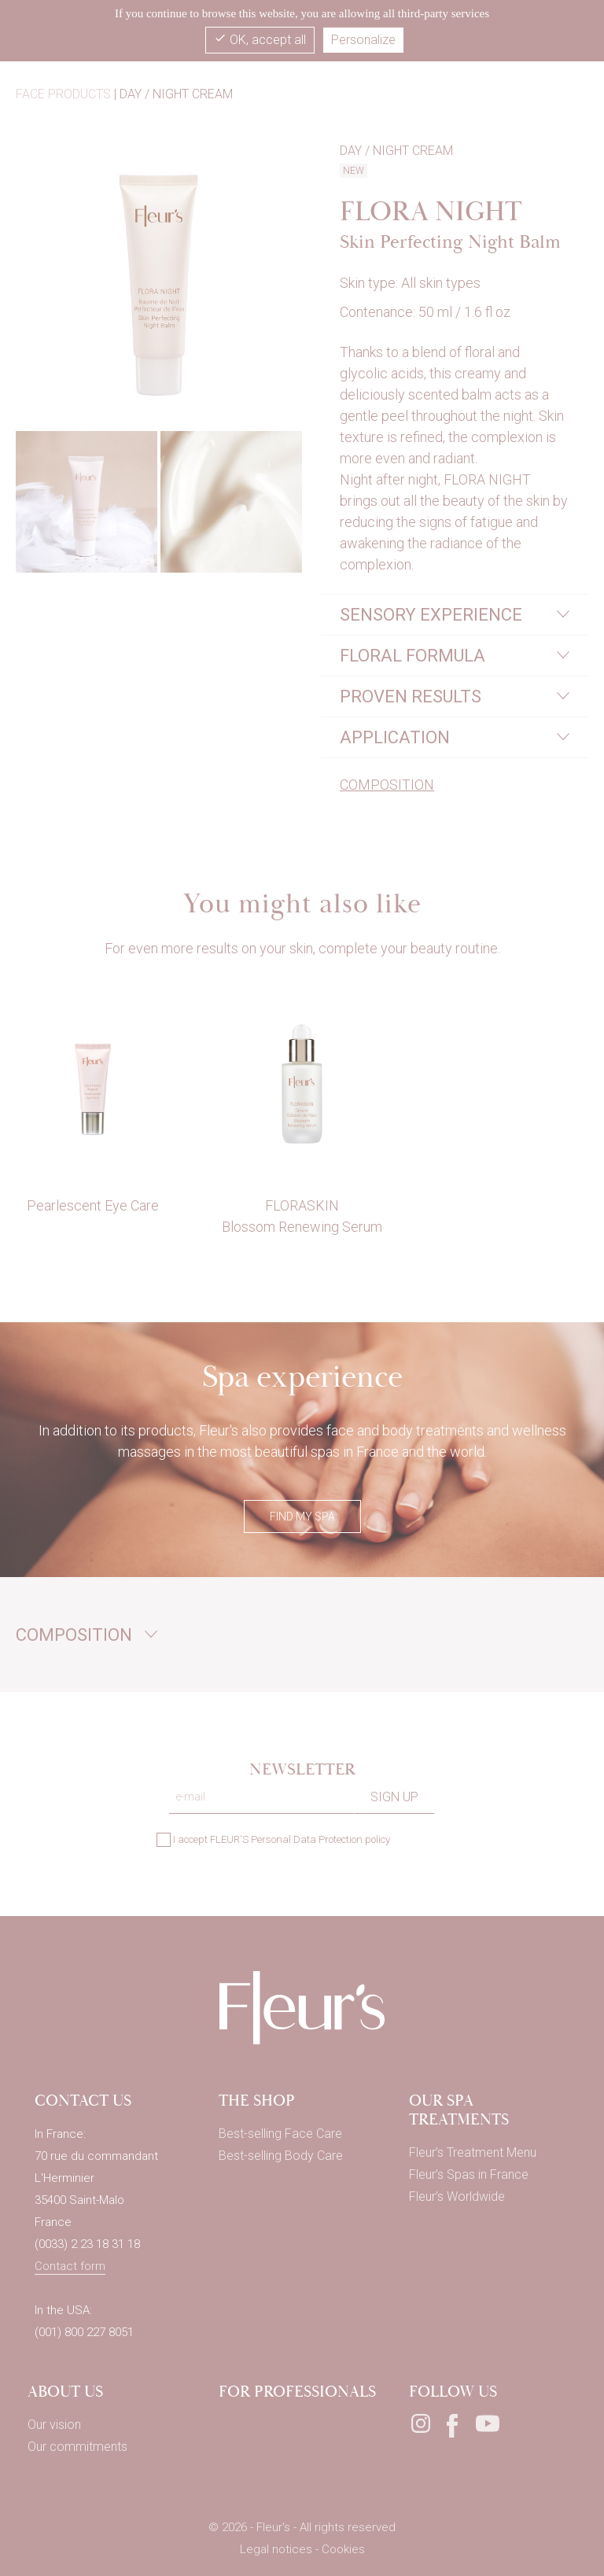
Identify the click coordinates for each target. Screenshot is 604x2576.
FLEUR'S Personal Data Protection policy (300, 1839)
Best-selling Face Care (280, 2133)
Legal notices (277, 2549)
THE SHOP (257, 2100)
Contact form (70, 2266)
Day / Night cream (176, 94)
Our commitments (77, 2446)
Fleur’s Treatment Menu (472, 2152)
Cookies (343, 2549)
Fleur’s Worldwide (457, 2196)
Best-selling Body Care (281, 2155)
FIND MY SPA (302, 1516)
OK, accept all (260, 39)
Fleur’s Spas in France (468, 2174)
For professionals (297, 2391)
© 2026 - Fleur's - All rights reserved (302, 2527)
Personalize (363, 39)
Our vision (54, 2424)
